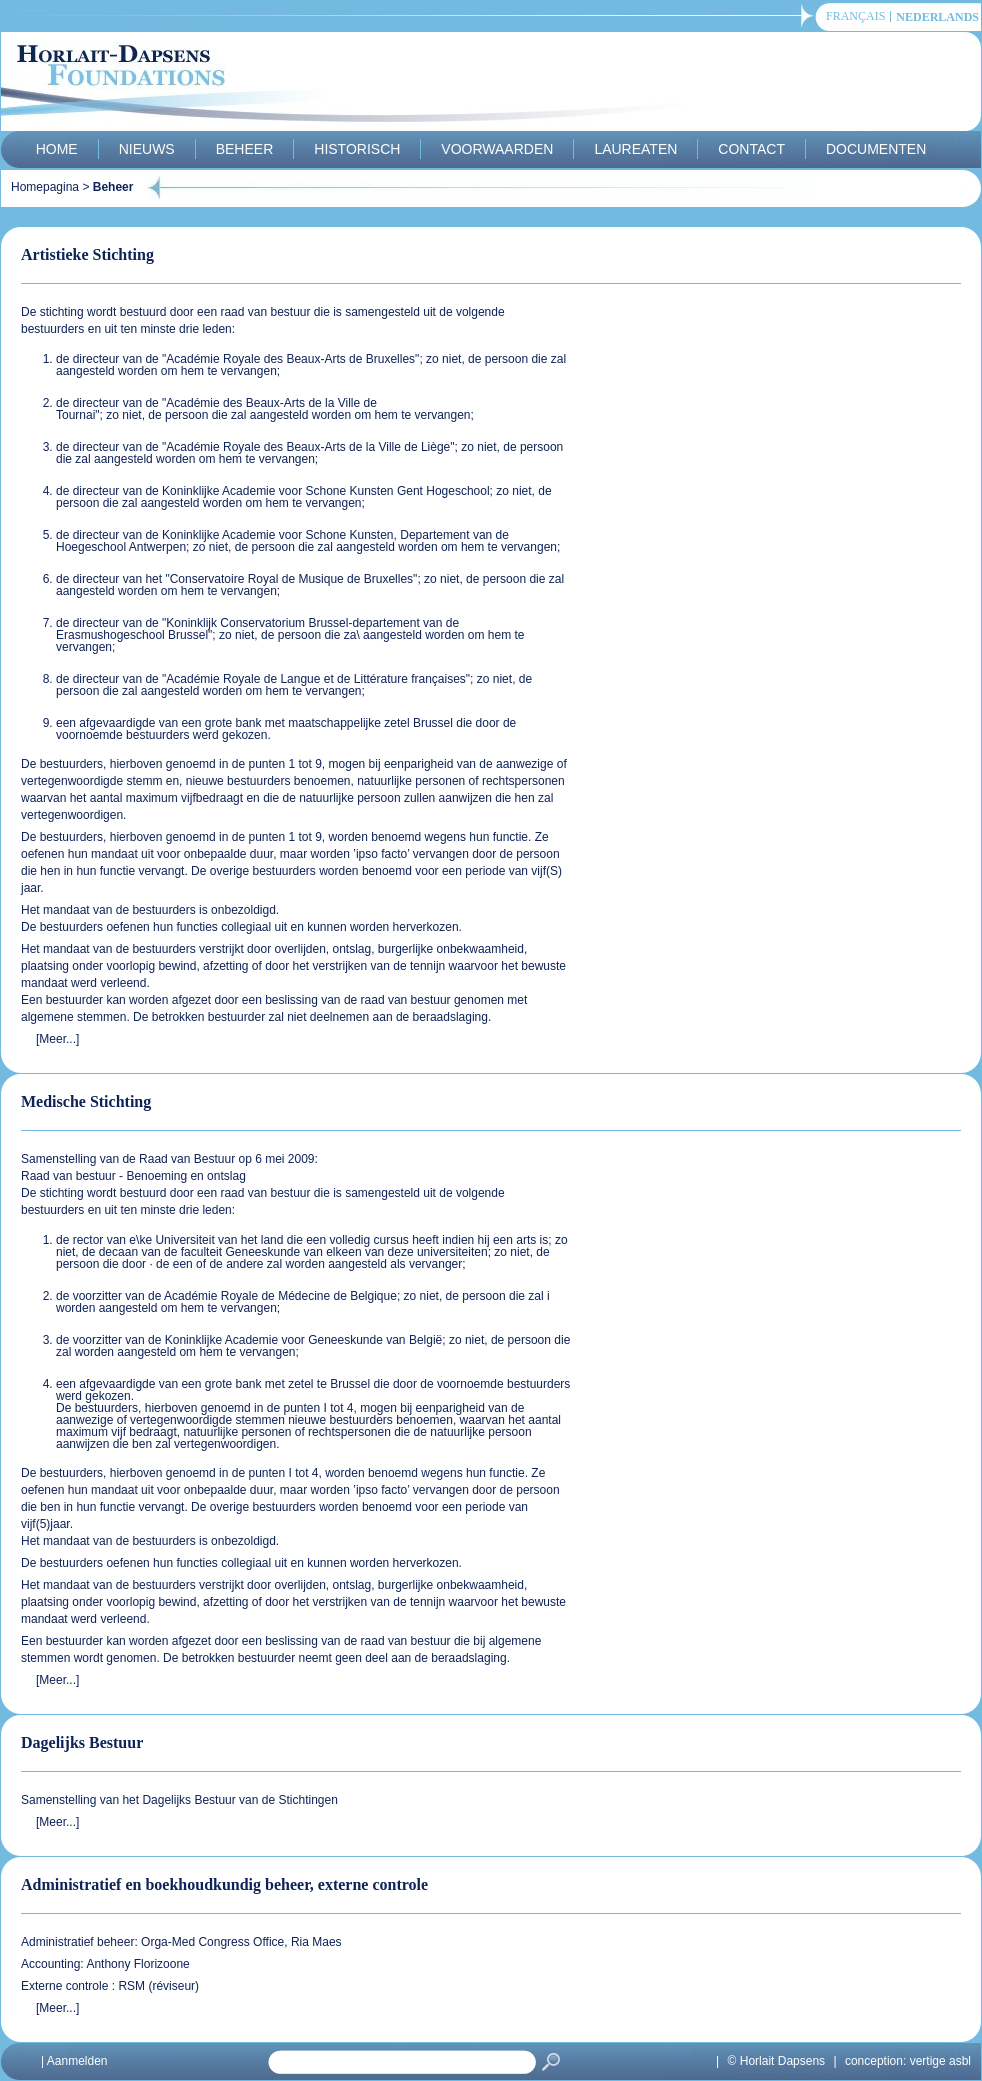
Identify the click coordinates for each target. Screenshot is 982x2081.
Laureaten (635, 149)
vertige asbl (940, 2061)
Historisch (357, 149)
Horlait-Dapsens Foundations (360, 84)
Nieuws (147, 149)
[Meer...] (57, 1039)
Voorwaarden (497, 149)
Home (57, 149)
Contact (751, 149)
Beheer (245, 149)
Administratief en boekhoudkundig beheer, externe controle (224, 1884)
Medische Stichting (86, 1101)
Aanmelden (77, 2061)
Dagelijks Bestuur (82, 1742)
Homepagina (45, 187)
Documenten (876, 149)
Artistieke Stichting (87, 254)
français (855, 16)
